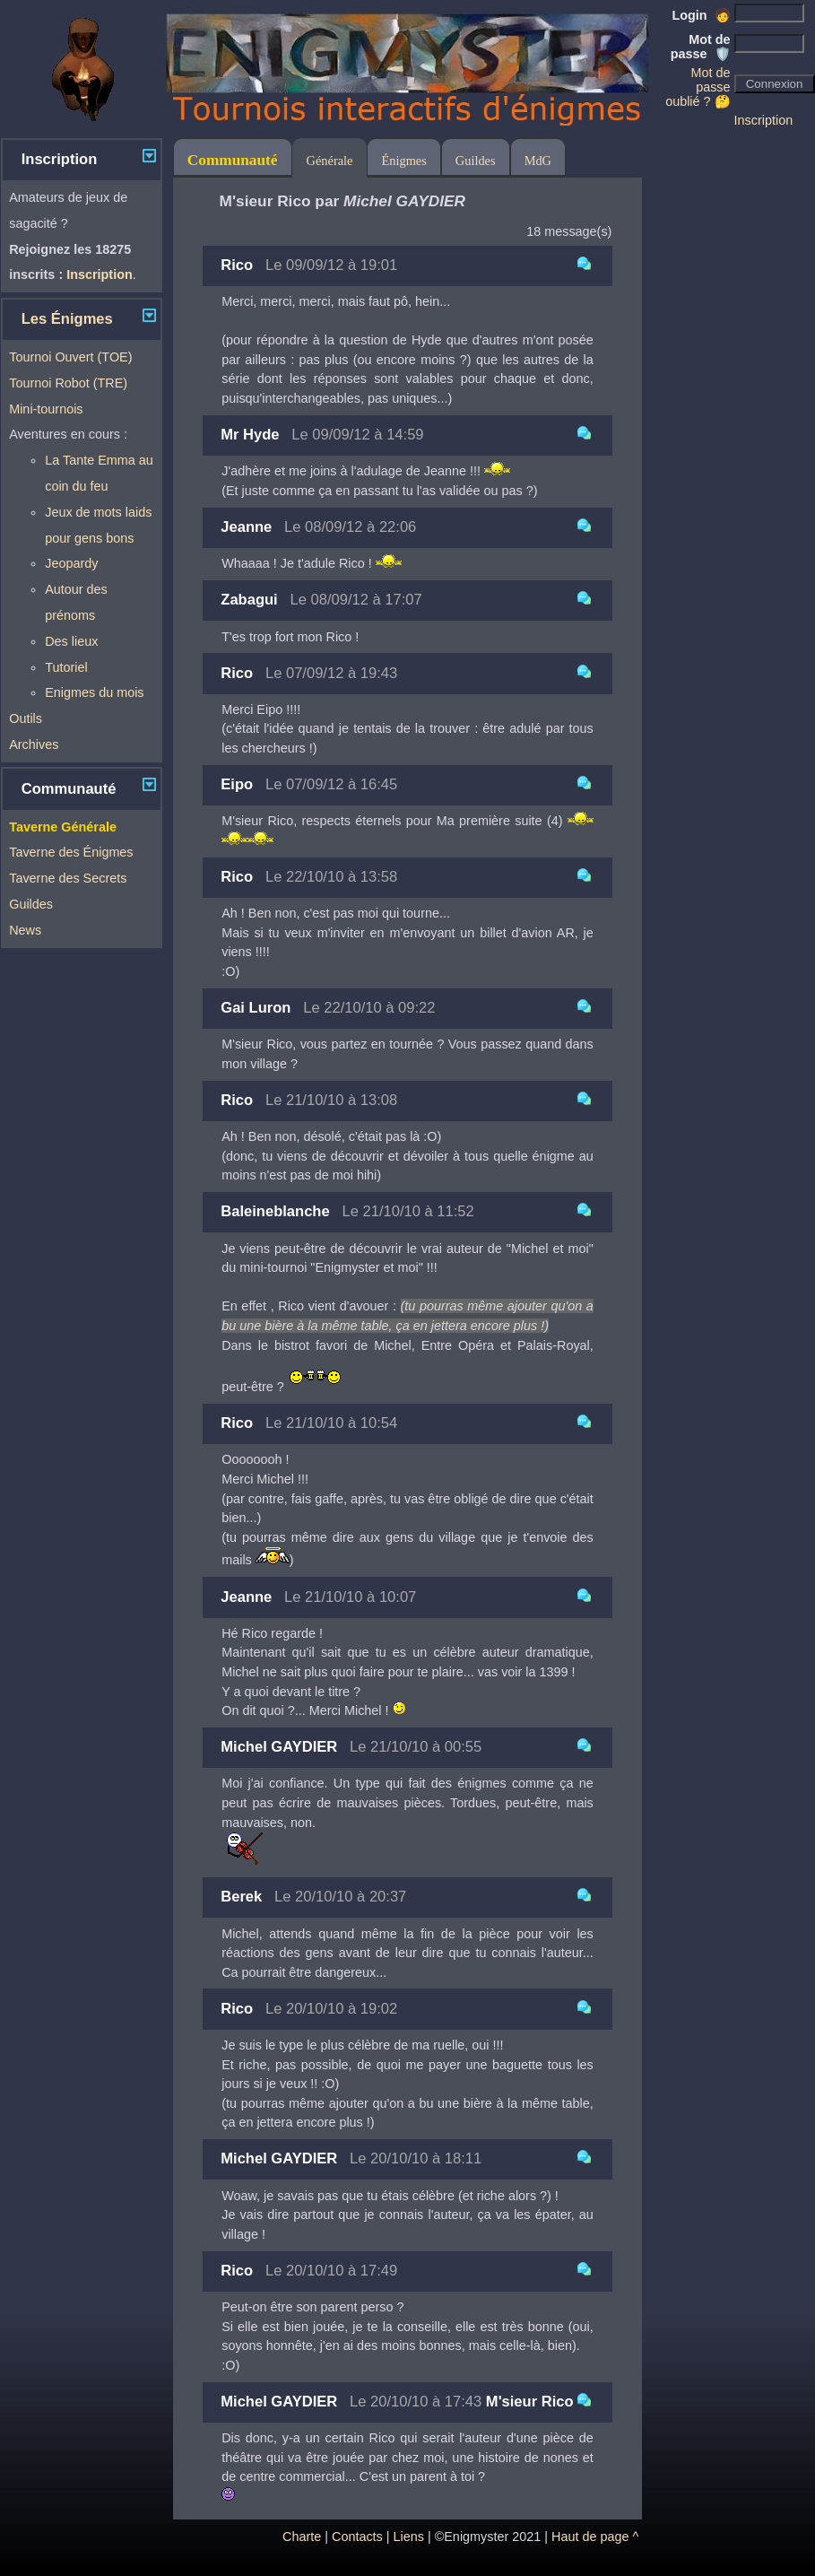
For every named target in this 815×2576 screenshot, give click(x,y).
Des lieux (71, 641)
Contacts (357, 2536)
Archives (33, 744)
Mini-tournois (45, 409)
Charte (301, 2536)
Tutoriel (66, 667)
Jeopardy (71, 563)
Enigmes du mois (94, 692)
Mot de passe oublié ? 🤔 (697, 87)
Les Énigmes (67, 318)
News (25, 930)
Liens (409, 2536)
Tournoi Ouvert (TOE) (70, 357)
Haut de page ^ (594, 2536)
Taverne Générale (63, 827)
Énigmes (403, 160)
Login (701, 15)
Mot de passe (701, 46)
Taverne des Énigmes (71, 852)
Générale (330, 160)
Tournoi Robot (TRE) (68, 383)
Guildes (31, 904)
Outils (25, 718)
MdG (538, 160)
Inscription (763, 120)
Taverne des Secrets (67, 878)
